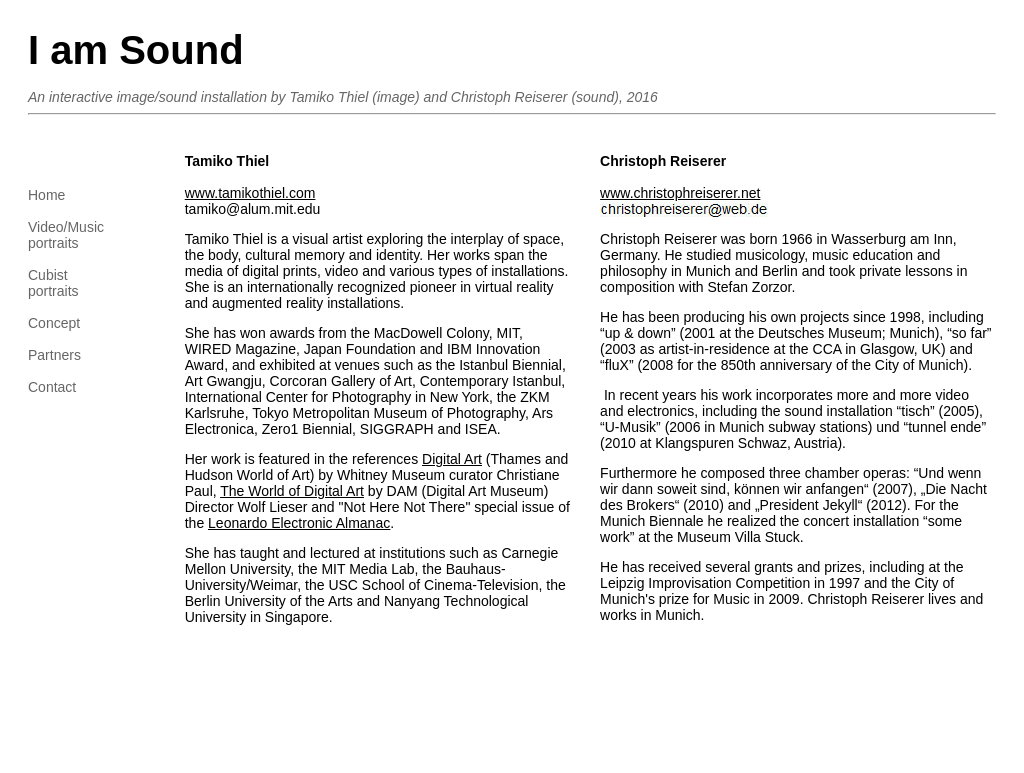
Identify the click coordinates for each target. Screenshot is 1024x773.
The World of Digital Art (292, 491)
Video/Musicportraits (66, 235)
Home (46, 195)
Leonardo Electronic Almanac (299, 523)
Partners (54, 355)
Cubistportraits (53, 283)
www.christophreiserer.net (680, 193)
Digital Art (452, 459)
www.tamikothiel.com (250, 193)
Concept (54, 323)
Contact (52, 387)
